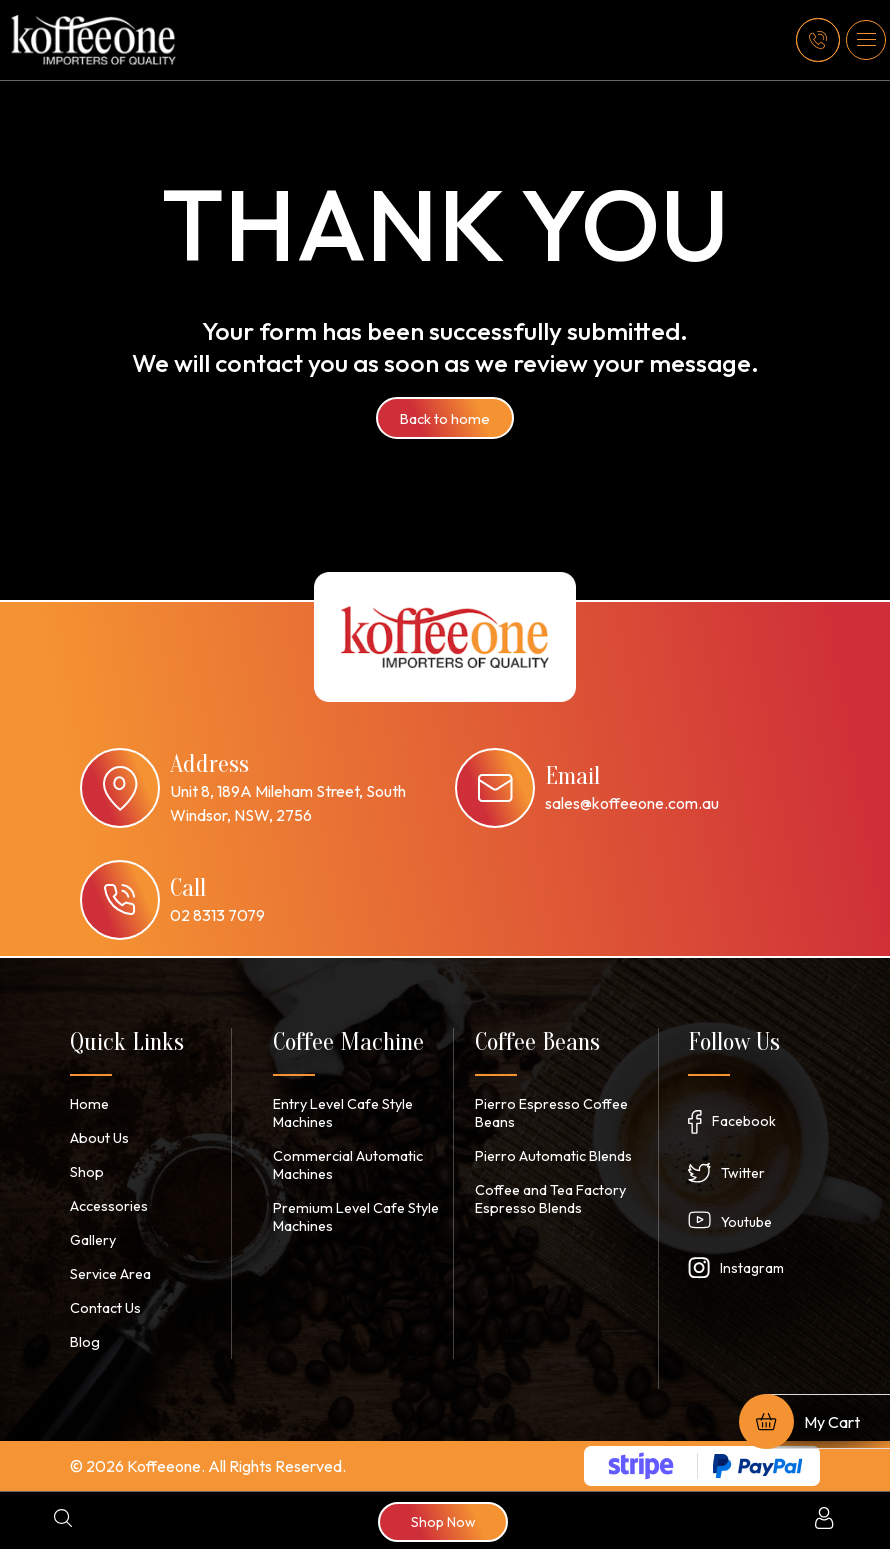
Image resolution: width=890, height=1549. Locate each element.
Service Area (110, 1274)
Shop (86, 1172)
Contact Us (105, 1308)
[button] (866, 40)
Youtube (746, 1222)
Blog (84, 1342)
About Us (98, 1138)
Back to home (445, 418)
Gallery (93, 1240)
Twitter (743, 1173)
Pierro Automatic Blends (551, 1156)
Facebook (744, 1121)
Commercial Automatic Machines (344, 1165)
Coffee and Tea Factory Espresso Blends (550, 1199)
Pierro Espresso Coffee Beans (550, 1113)
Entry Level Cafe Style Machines (342, 1113)
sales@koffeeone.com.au (632, 803)
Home (88, 1104)
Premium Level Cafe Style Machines (352, 1217)
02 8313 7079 (217, 915)
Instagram (752, 1268)
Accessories (109, 1206)
